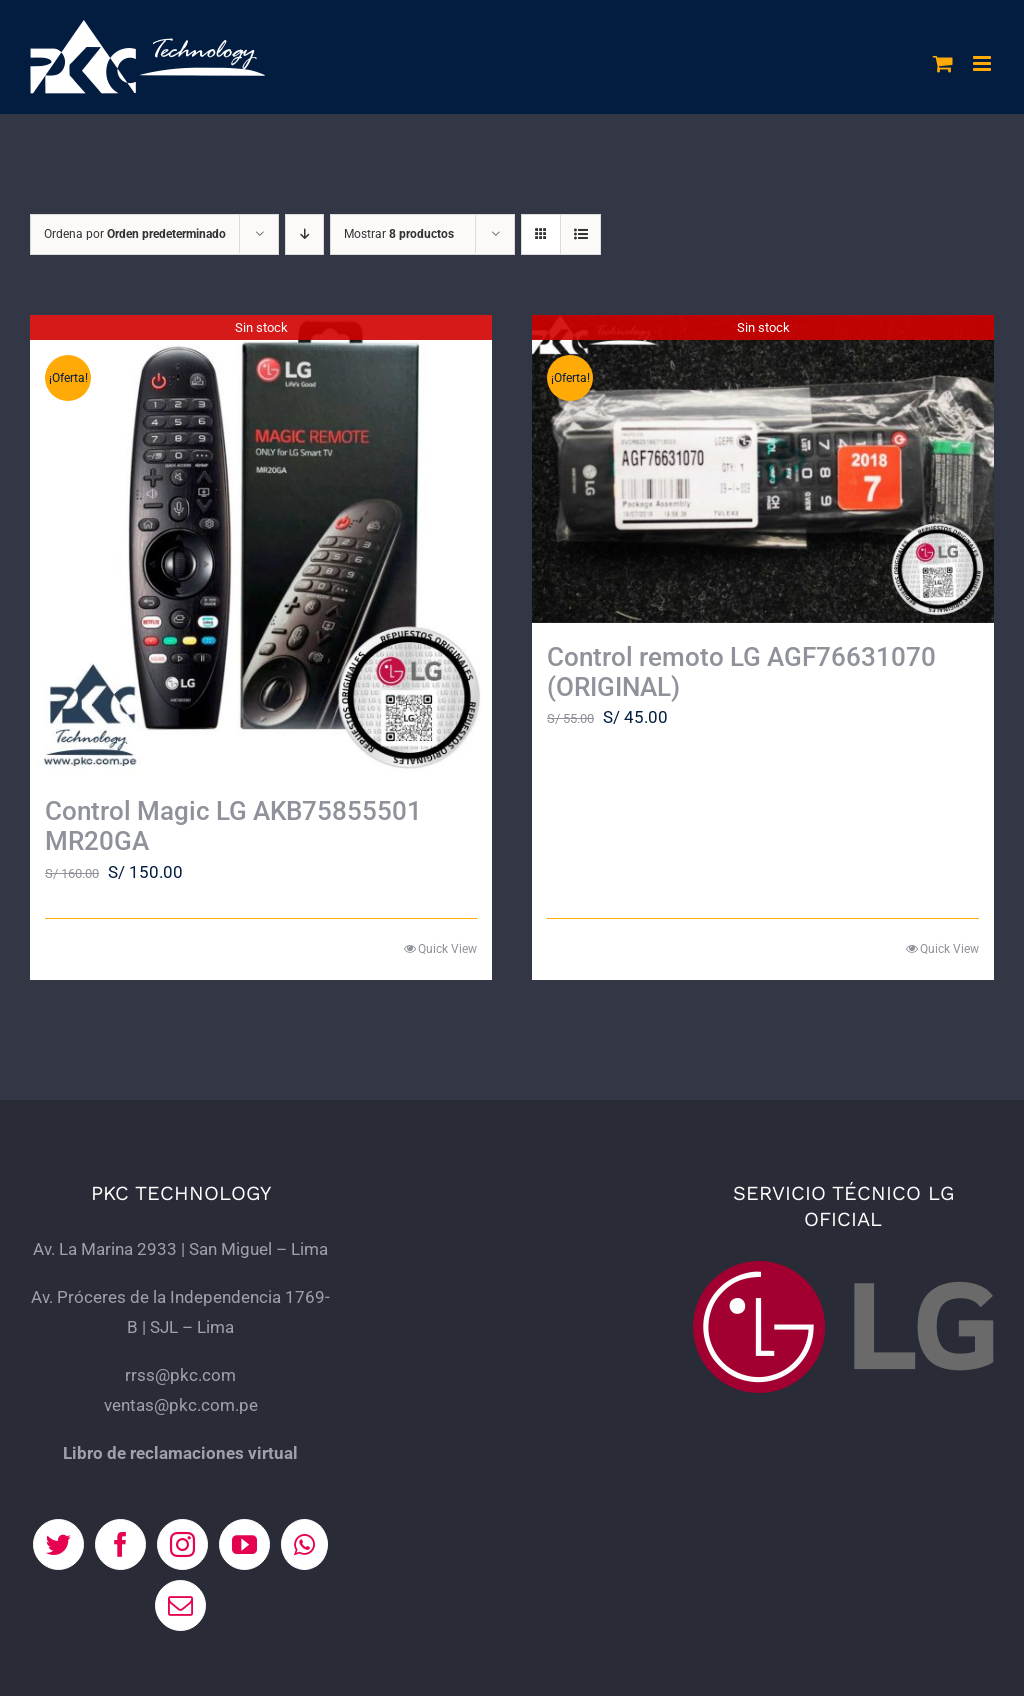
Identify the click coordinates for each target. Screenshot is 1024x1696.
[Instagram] (182, 1544)
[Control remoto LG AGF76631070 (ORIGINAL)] (763, 469)
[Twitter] (58, 1544)
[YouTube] (244, 1544)
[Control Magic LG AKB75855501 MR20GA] (261, 546)
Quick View (447, 949)
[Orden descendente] (304, 234)
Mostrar (399, 234)
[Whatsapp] (304, 1544)
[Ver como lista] (580, 234)
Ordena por (135, 234)
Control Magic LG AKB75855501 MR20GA (233, 826)
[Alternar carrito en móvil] (943, 63)
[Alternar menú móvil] (983, 63)
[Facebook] (120, 1544)
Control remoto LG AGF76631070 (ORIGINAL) (741, 672)
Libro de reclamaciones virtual (180, 1453)
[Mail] (180, 1605)
